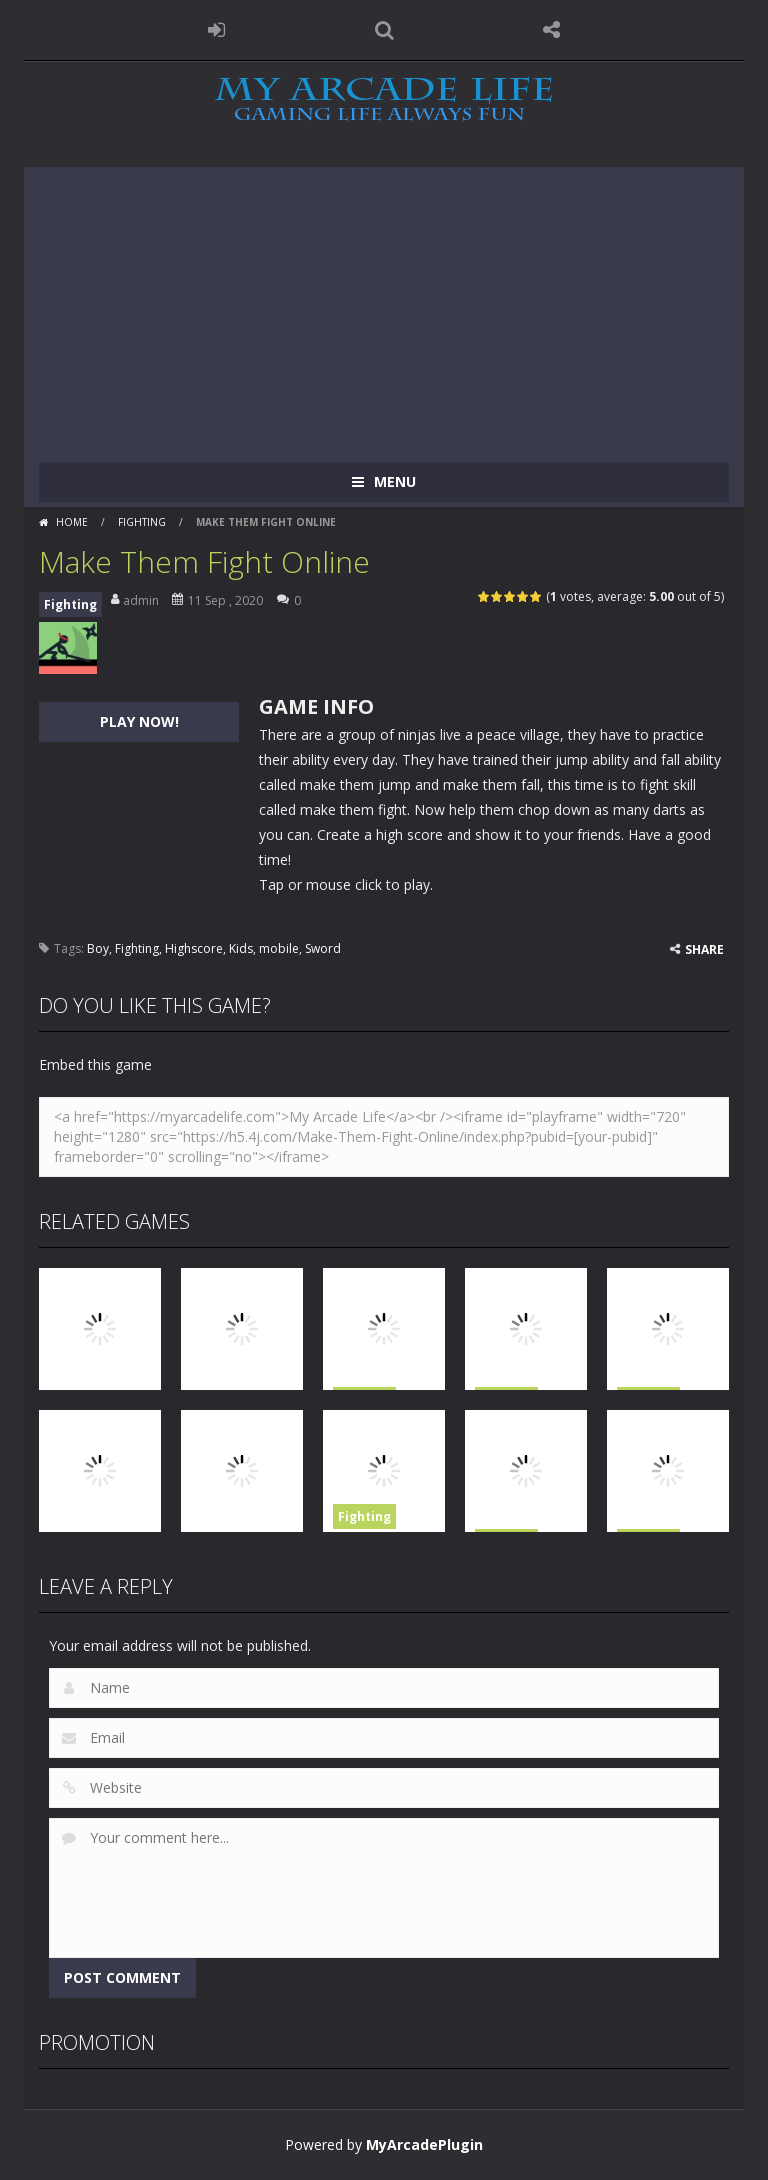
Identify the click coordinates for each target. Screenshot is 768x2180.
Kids (241, 948)
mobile (279, 948)
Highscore (194, 948)
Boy (98, 948)
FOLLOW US (552, 30)
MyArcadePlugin (424, 2144)
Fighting (142, 522)
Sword (323, 948)
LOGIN (217, 30)
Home (72, 522)
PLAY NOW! (139, 721)
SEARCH (384, 30)
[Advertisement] (384, 307)
